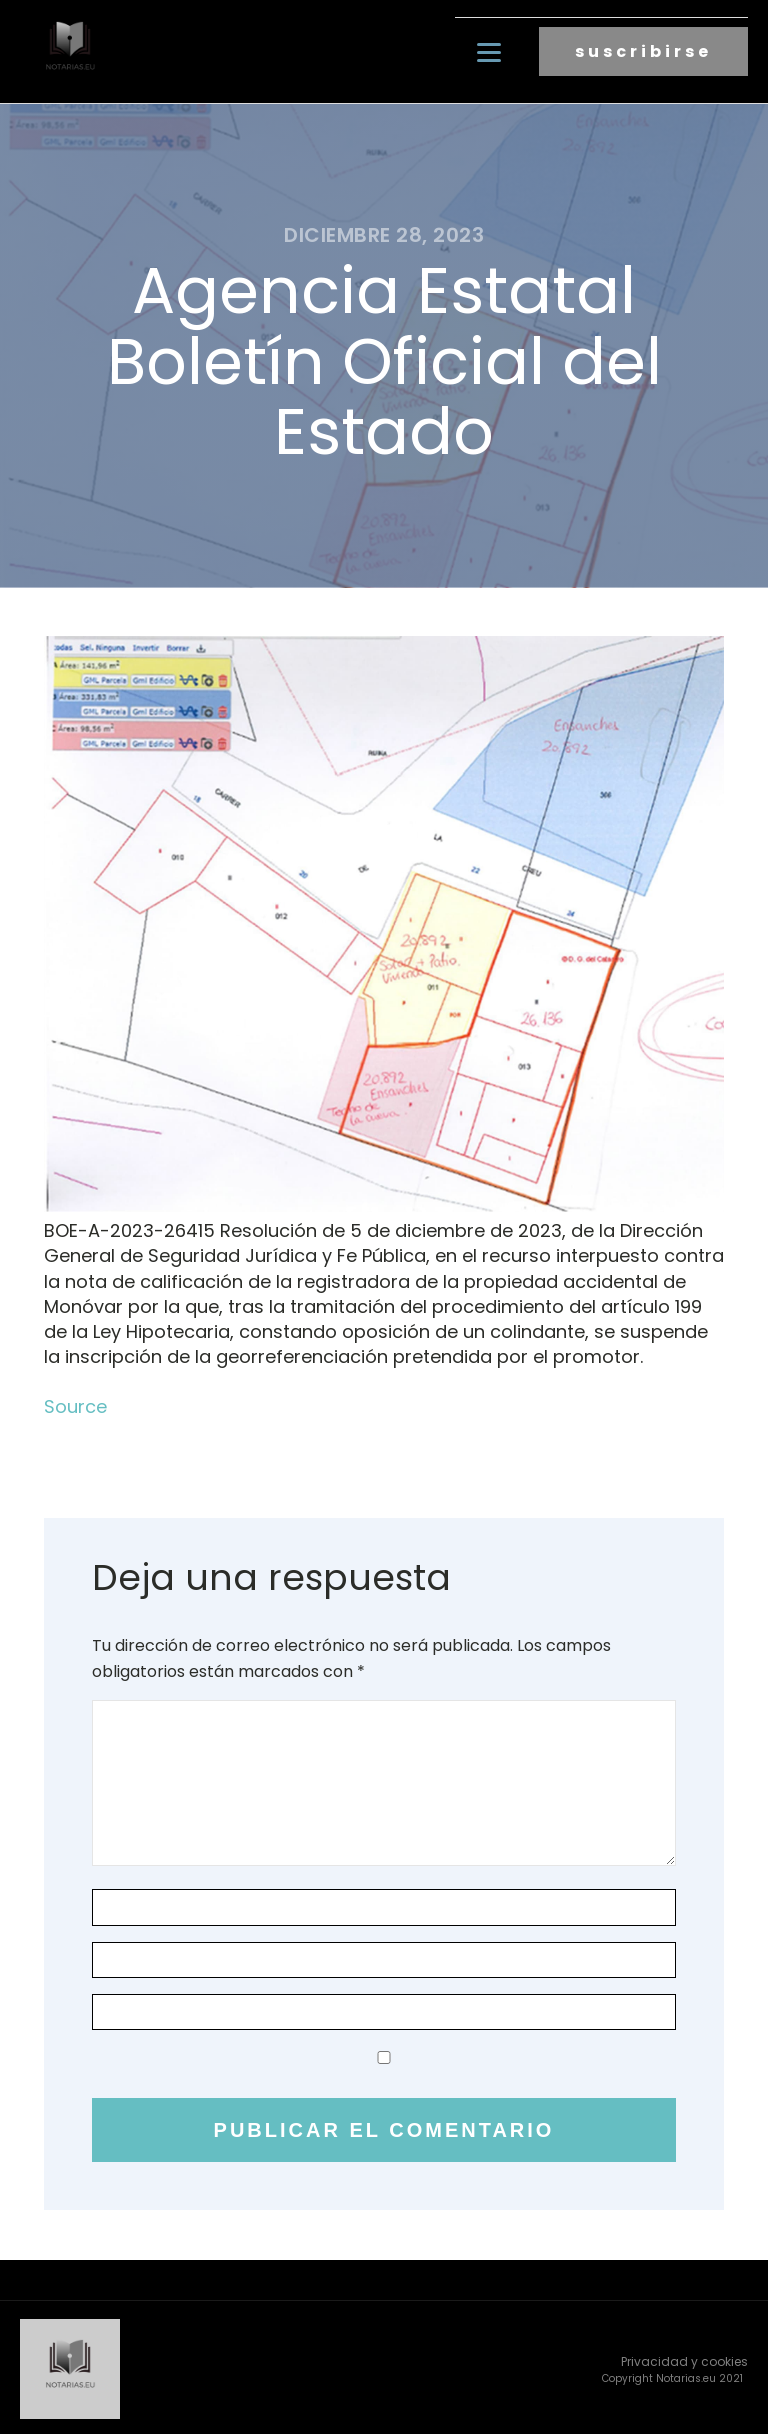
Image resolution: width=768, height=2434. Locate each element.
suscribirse (643, 50)
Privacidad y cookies (684, 2357)
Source (75, 1403)
